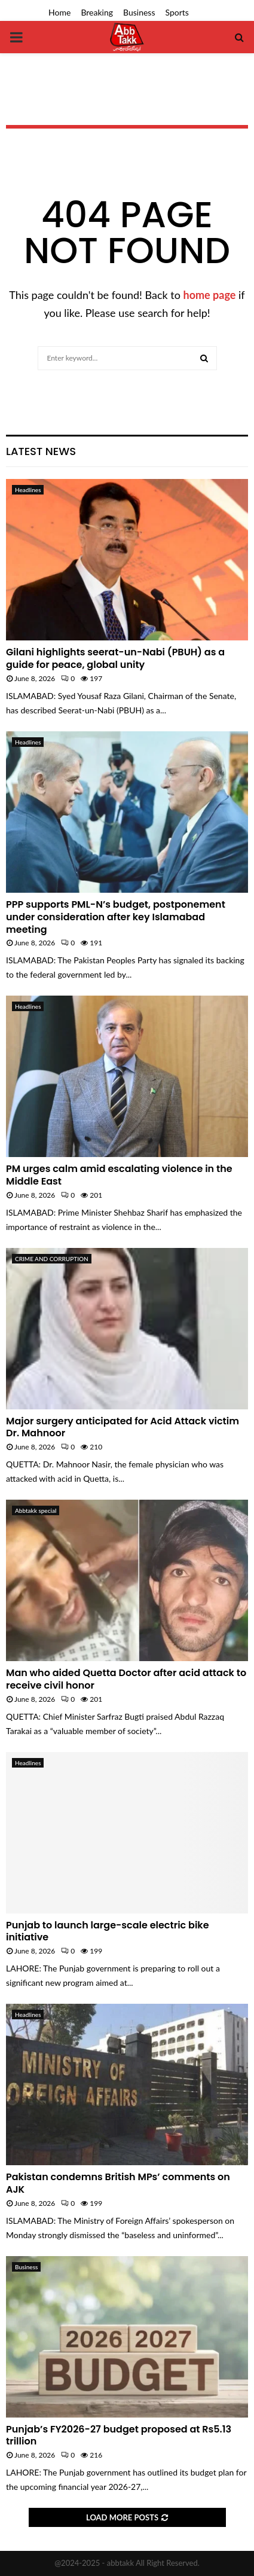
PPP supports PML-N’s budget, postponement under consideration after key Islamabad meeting (115, 917)
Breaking (97, 12)
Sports (177, 12)
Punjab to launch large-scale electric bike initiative (107, 1931)
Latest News (41, 451)
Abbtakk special (35, 1510)
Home (59, 12)
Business (139, 12)
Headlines (28, 489)
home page (209, 294)
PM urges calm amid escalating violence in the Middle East (119, 1175)
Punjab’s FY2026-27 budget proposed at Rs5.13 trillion (118, 2435)
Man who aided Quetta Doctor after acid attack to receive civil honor (126, 1679)
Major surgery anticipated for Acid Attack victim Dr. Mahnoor (122, 1427)
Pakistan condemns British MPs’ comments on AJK (118, 2183)
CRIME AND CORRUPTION (51, 1258)
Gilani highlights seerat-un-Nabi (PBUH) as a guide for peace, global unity (115, 658)
